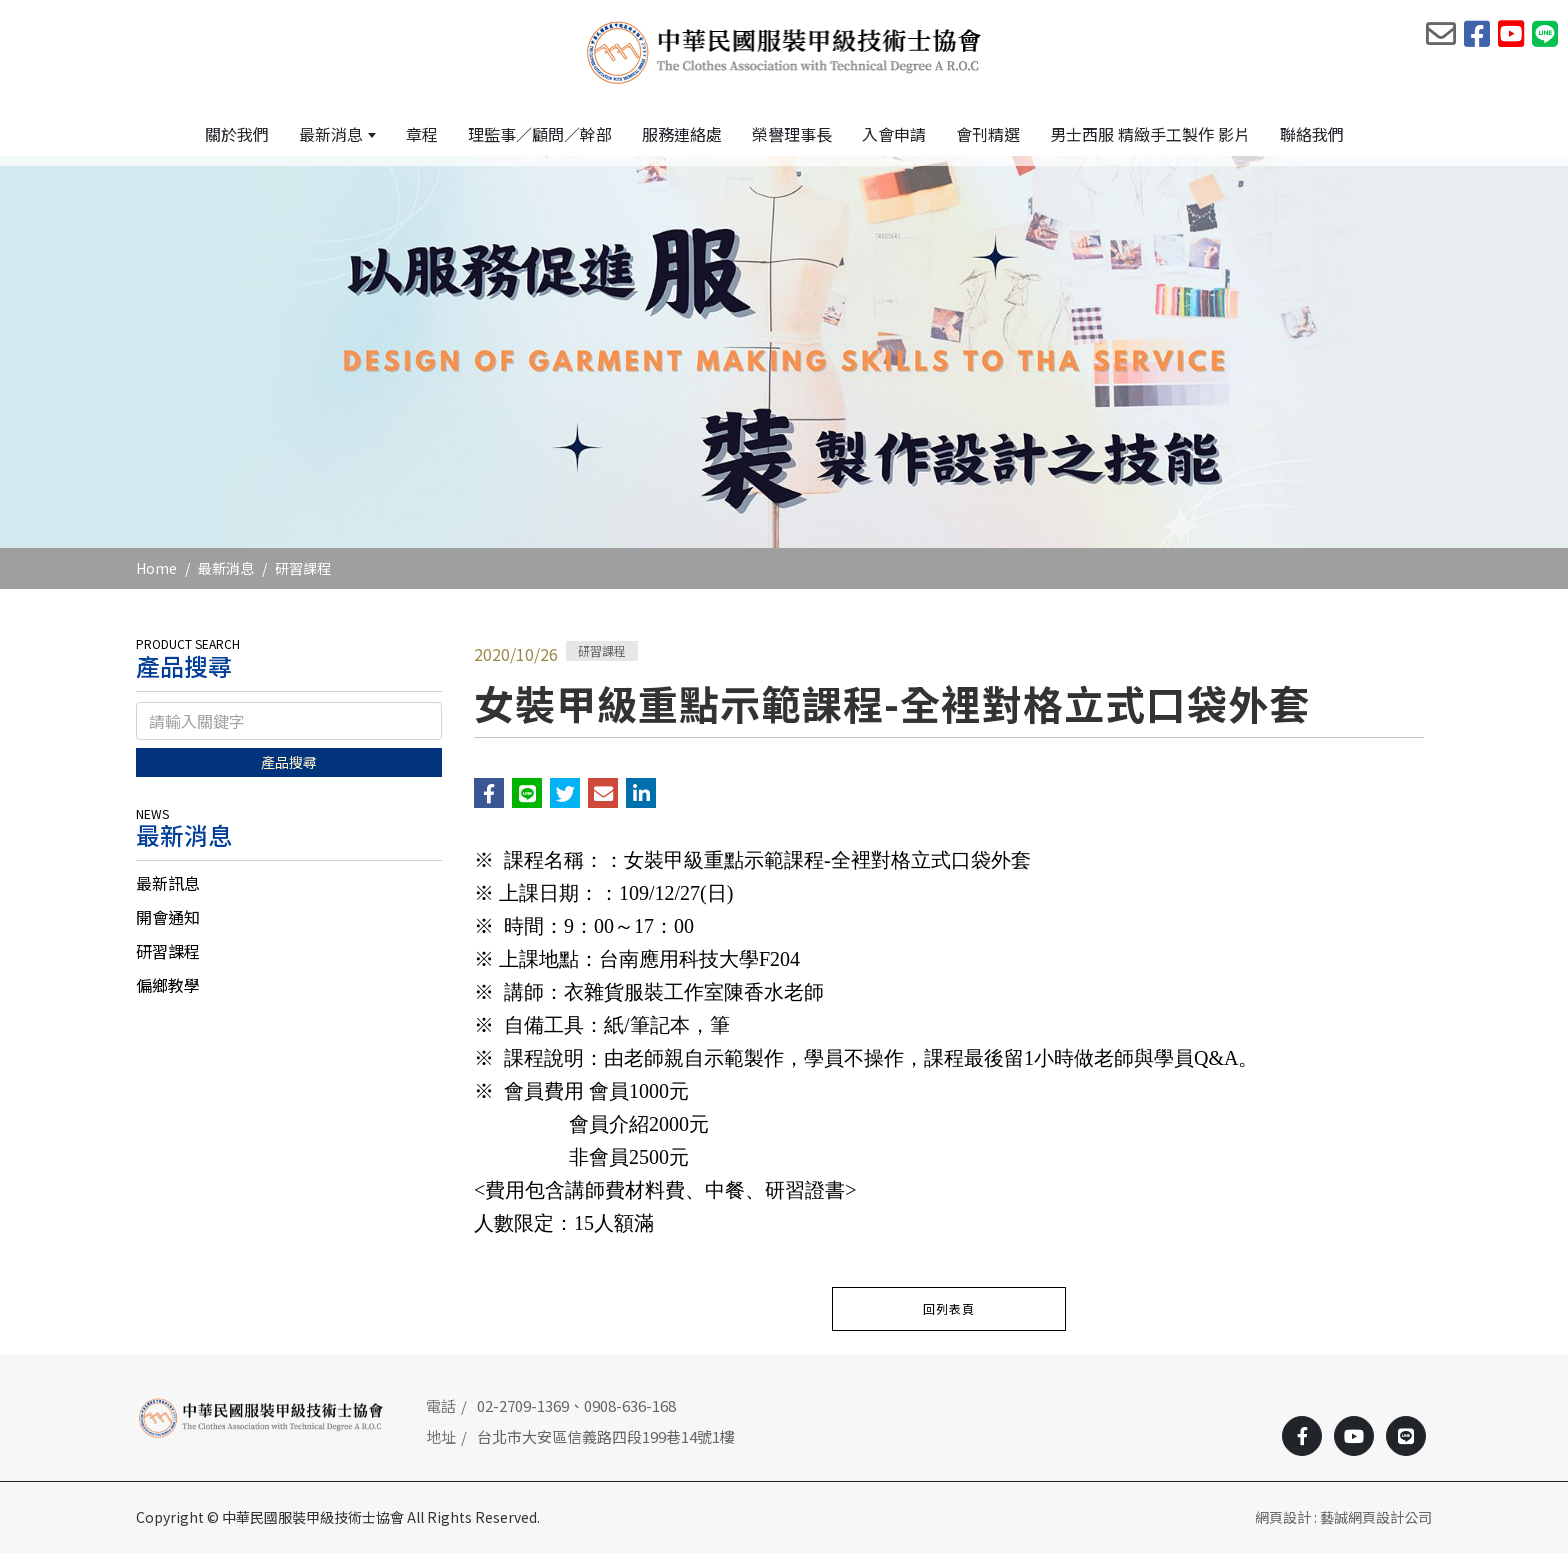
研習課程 (303, 578)
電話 (441, 1415)
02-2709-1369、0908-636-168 (576, 1415)
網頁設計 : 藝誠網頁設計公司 (1343, 1527)
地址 (441, 1446)
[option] (784, 362)
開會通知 (168, 927)
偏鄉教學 (168, 995)
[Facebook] (1302, 1446)
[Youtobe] (1354, 1446)
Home (156, 578)
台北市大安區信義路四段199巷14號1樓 (606, 1446)
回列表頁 (949, 1318)
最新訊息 (168, 893)
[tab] (289, 893)
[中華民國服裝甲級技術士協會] (784, 51)
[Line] (1406, 1446)
